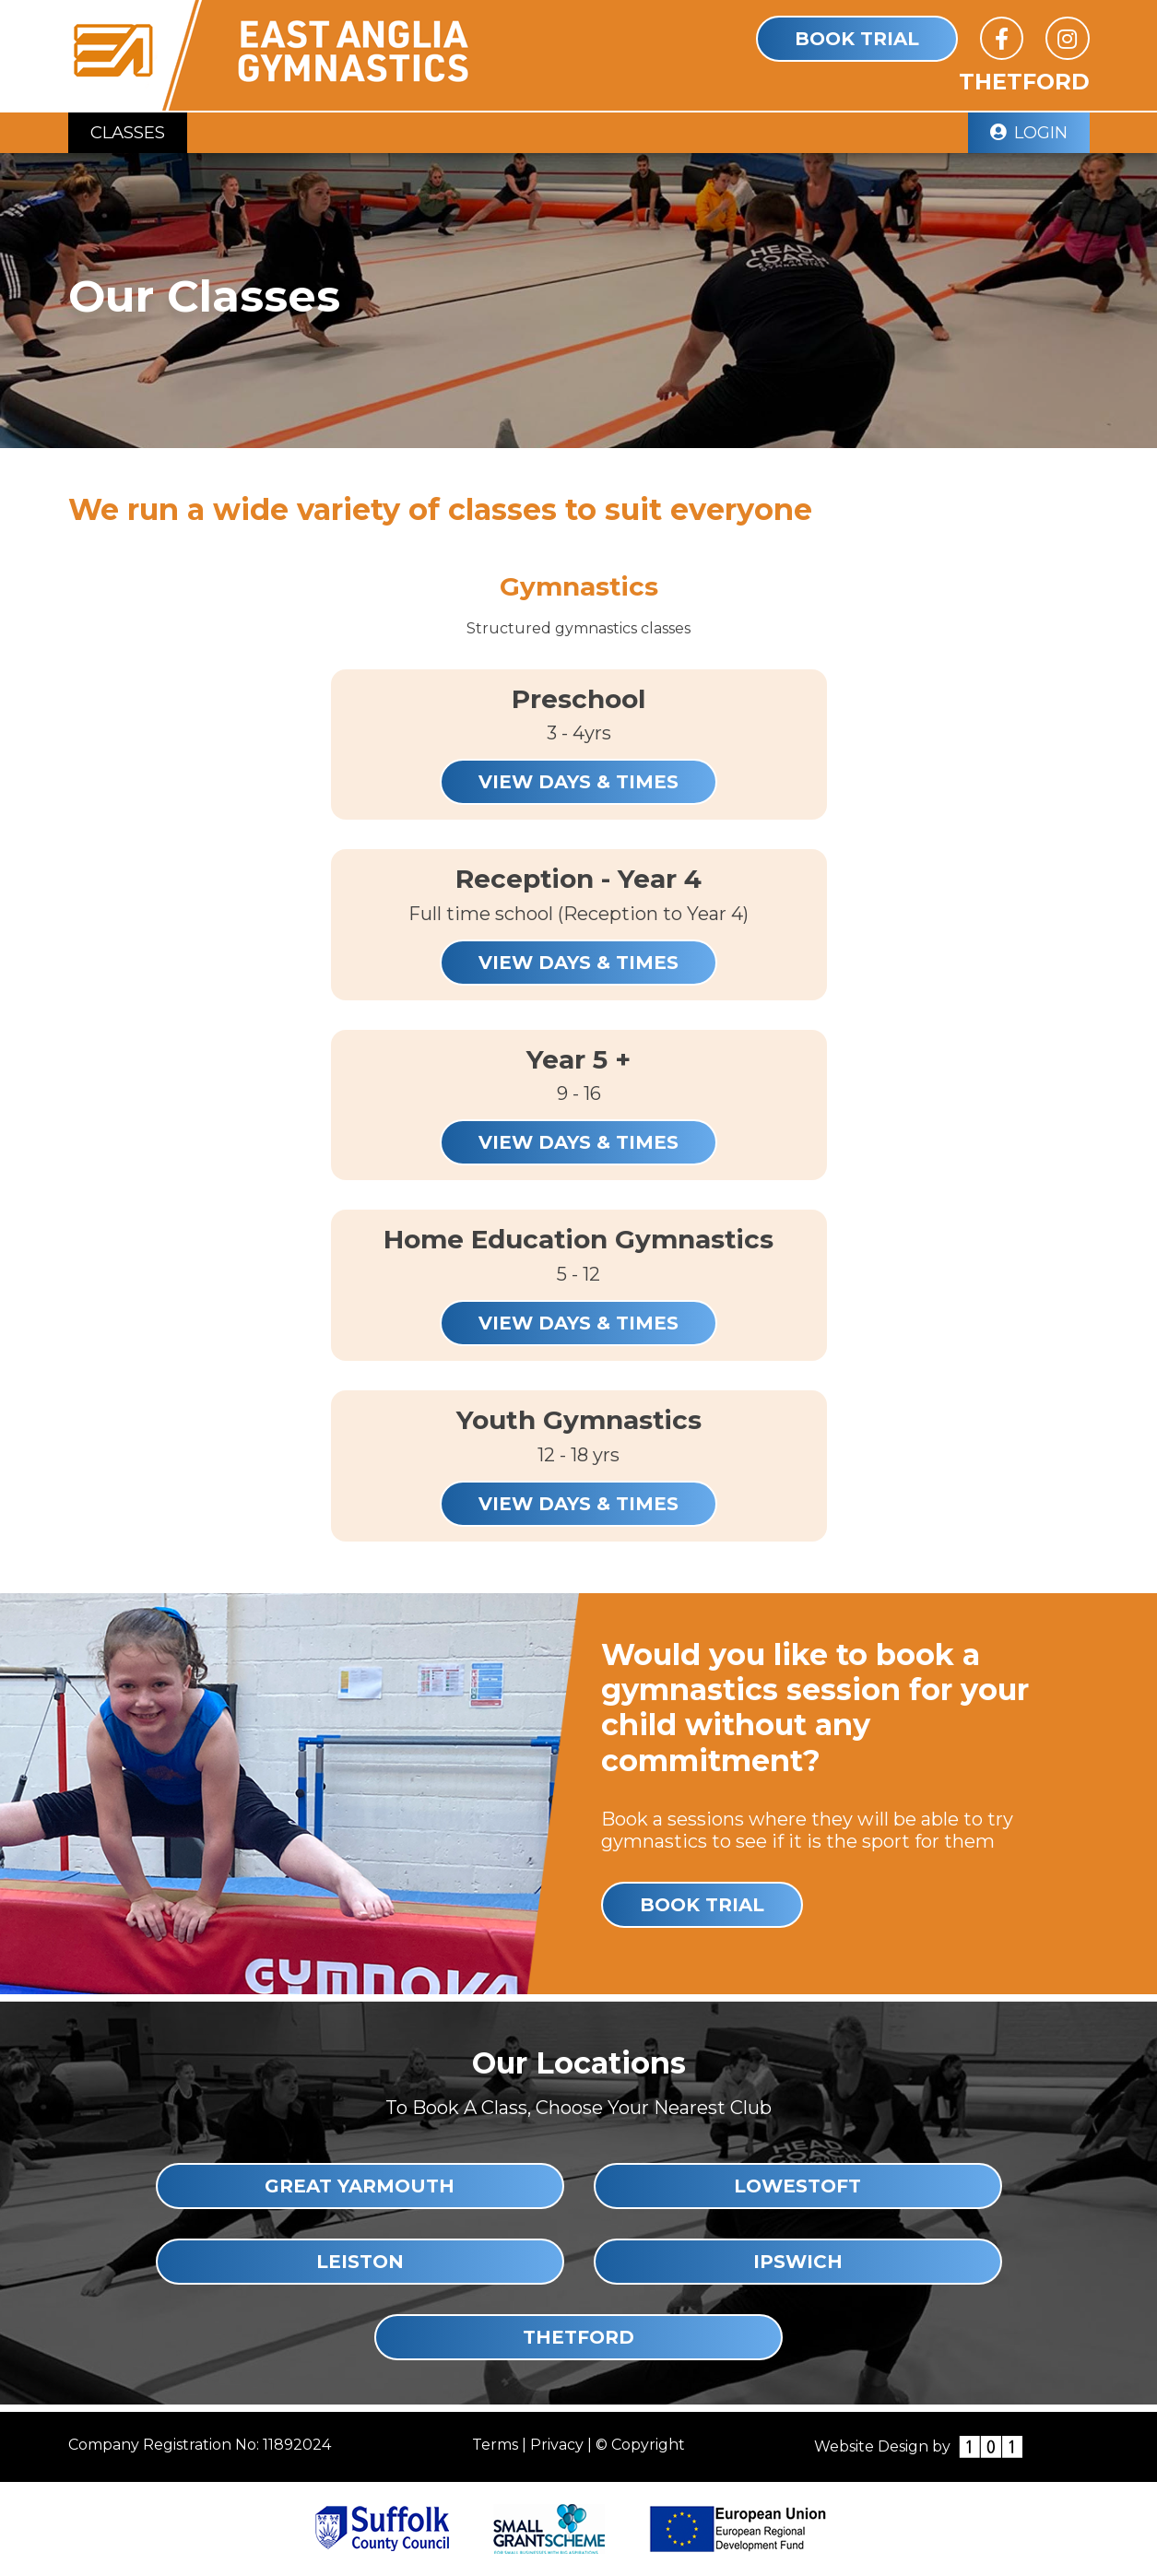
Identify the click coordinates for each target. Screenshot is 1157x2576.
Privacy (557, 2444)
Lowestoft (797, 2186)
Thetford (578, 2337)
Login (1029, 132)
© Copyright (640, 2444)
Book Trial (857, 39)
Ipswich (798, 2262)
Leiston (360, 2262)
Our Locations (579, 2063)
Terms (495, 2444)
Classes (127, 132)
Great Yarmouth (360, 2186)
